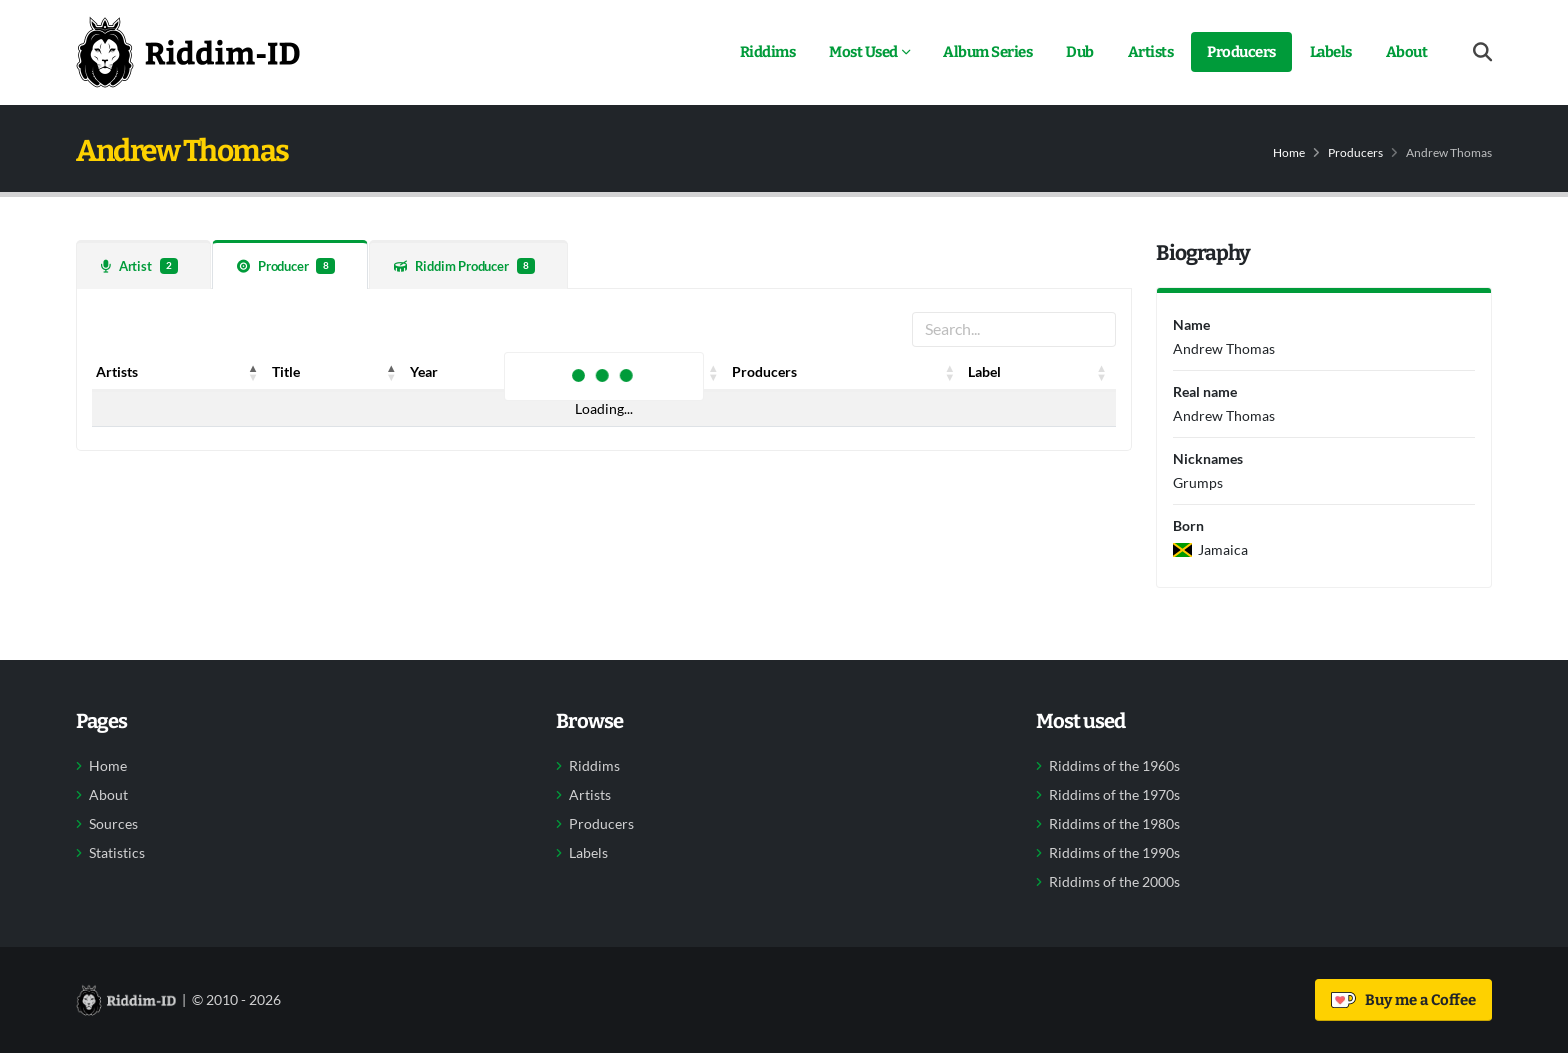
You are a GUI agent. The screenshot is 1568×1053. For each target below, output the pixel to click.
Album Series (987, 52)
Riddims (768, 52)
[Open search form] (1482, 52)
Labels (1331, 52)
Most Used (863, 52)
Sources (113, 824)
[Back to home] (188, 52)
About (1407, 52)
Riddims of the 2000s (1114, 882)
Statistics (117, 853)
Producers (1241, 52)
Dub (1080, 52)
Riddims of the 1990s (1114, 853)
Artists (1151, 52)
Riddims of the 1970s (1114, 795)
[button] (254, 372)
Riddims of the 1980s (1114, 824)
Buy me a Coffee (1403, 1000)
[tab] (143, 264)
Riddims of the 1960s (1114, 766)
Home (1289, 152)
